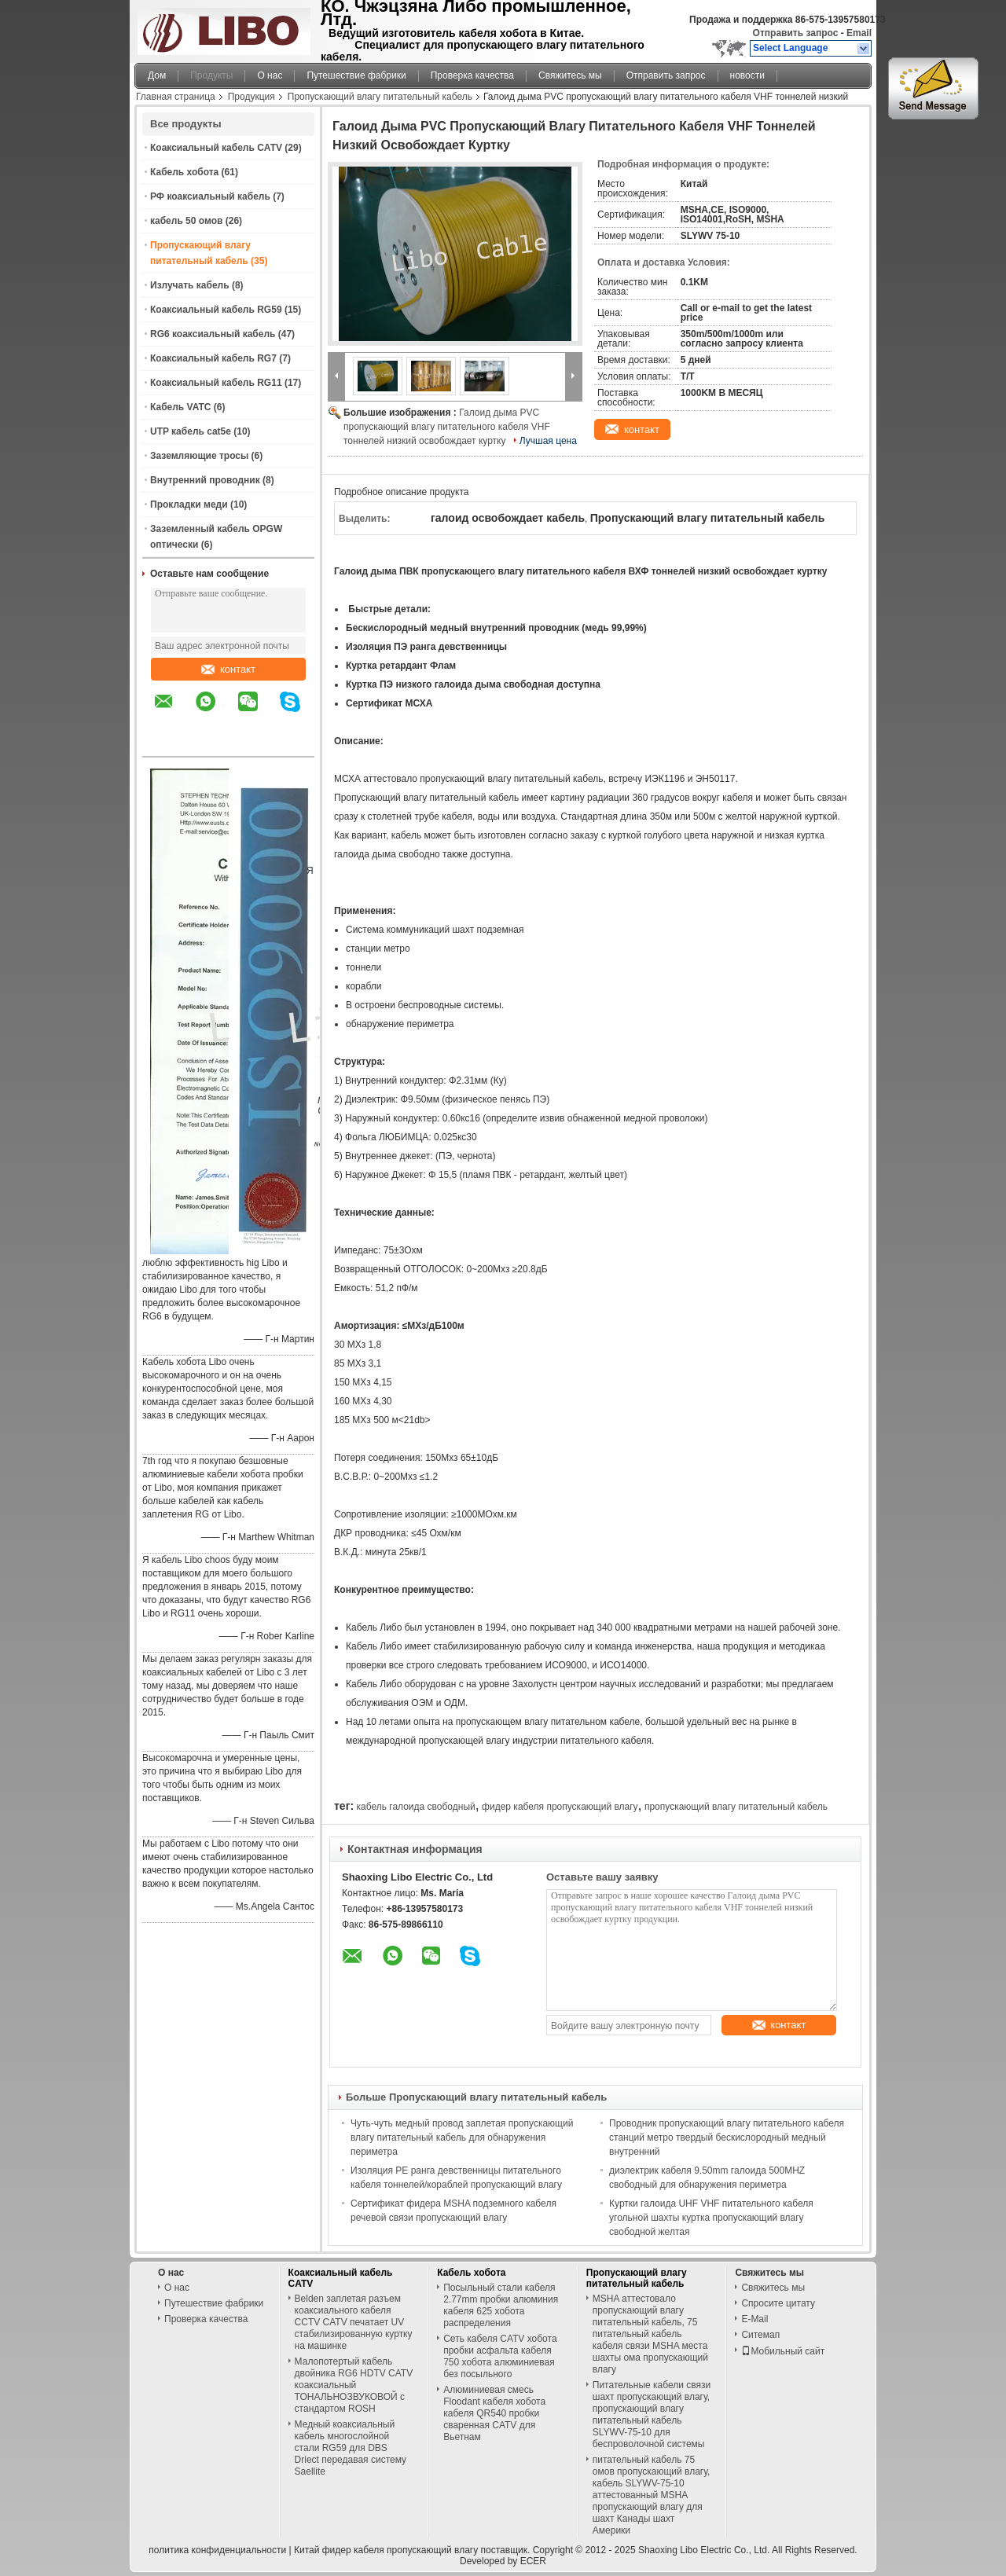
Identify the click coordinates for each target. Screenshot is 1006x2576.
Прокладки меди (189, 504)
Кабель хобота (184, 172)
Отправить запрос (797, 33)
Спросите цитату (778, 2303)
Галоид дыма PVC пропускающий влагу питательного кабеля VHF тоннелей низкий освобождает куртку (446, 426)
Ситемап (760, 2334)
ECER (533, 2561)
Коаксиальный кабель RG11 (216, 382)
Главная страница (175, 96)
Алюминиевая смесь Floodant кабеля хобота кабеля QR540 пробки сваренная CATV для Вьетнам (494, 2413)
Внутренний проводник (205, 480)
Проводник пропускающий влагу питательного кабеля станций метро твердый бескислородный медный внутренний (726, 2137)
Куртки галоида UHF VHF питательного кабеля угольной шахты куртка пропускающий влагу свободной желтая (711, 2217)
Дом (157, 75)
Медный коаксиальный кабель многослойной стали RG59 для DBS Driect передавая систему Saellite (350, 2448)
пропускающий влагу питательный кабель (736, 1806)
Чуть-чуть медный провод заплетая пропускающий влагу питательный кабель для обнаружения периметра (462, 2137)
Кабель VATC (180, 407)
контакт (228, 669)
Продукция (251, 96)
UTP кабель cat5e (190, 431)
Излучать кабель (189, 285)
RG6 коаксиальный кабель (212, 333)
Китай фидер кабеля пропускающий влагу (386, 2550)
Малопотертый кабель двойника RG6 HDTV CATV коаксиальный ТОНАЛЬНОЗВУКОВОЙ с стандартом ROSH (354, 2385)
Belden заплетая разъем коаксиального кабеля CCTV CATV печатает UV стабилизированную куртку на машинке (354, 2322)
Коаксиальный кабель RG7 (213, 358)
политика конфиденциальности (217, 2550)
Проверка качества (472, 75)
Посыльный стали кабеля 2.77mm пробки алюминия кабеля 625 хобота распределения (500, 2305)
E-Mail (754, 2319)
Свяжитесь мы (570, 75)
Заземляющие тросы (199, 455)
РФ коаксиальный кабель (210, 196)
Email (859, 33)
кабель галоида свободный (415, 1806)
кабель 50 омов (186, 220)
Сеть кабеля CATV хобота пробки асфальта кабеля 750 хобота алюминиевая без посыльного (499, 2356)
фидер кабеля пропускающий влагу (559, 1806)
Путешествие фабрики (356, 75)
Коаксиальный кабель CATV (216, 147)
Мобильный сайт (782, 2351)
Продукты (211, 75)
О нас (269, 75)
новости (747, 75)
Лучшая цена (548, 440)
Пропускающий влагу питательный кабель (380, 96)
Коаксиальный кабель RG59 (216, 309)
